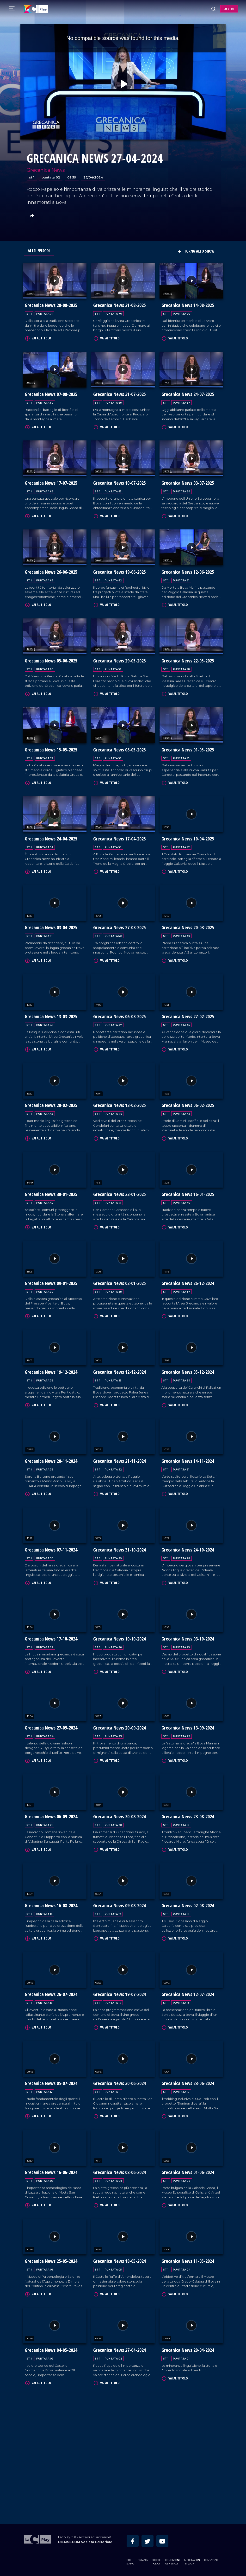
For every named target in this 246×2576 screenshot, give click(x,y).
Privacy (143, 2559)
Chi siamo (130, 2561)
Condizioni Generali (172, 2561)
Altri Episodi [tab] (39, 250)
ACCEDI (229, 8)
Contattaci (211, 2559)
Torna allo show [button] (196, 251)
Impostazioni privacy (192, 2561)
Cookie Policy (156, 2561)
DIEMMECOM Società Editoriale (85, 2541)
